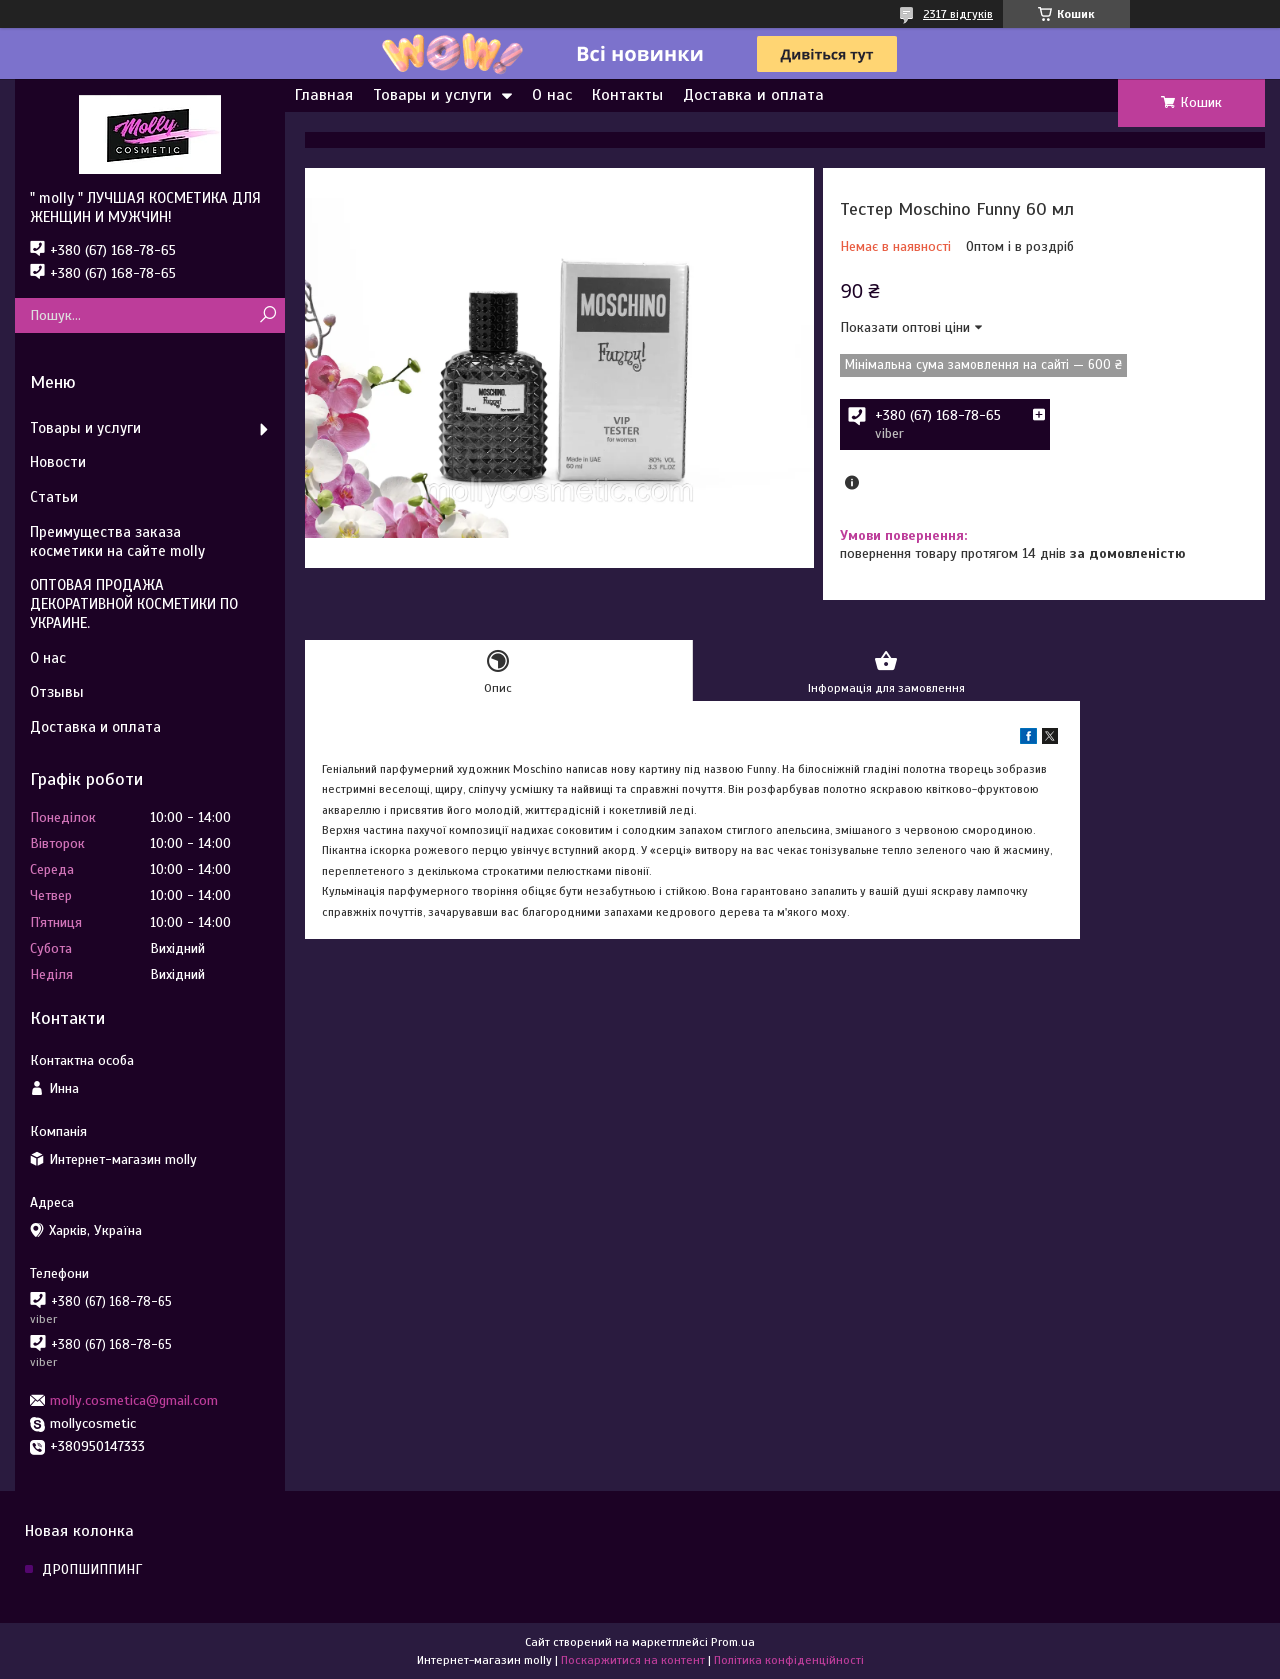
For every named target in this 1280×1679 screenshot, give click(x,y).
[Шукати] (267, 315)
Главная (324, 95)
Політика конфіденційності (789, 1660)
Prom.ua (733, 1642)
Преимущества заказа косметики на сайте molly (117, 541)
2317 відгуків (958, 14)
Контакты (627, 95)
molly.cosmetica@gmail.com (134, 1400)
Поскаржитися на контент (633, 1660)
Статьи (54, 497)
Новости (58, 462)
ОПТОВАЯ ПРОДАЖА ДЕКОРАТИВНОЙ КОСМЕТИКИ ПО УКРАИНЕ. (134, 604)
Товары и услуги (432, 95)
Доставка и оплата (753, 95)
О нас (552, 95)
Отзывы (57, 692)
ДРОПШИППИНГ (92, 1569)
